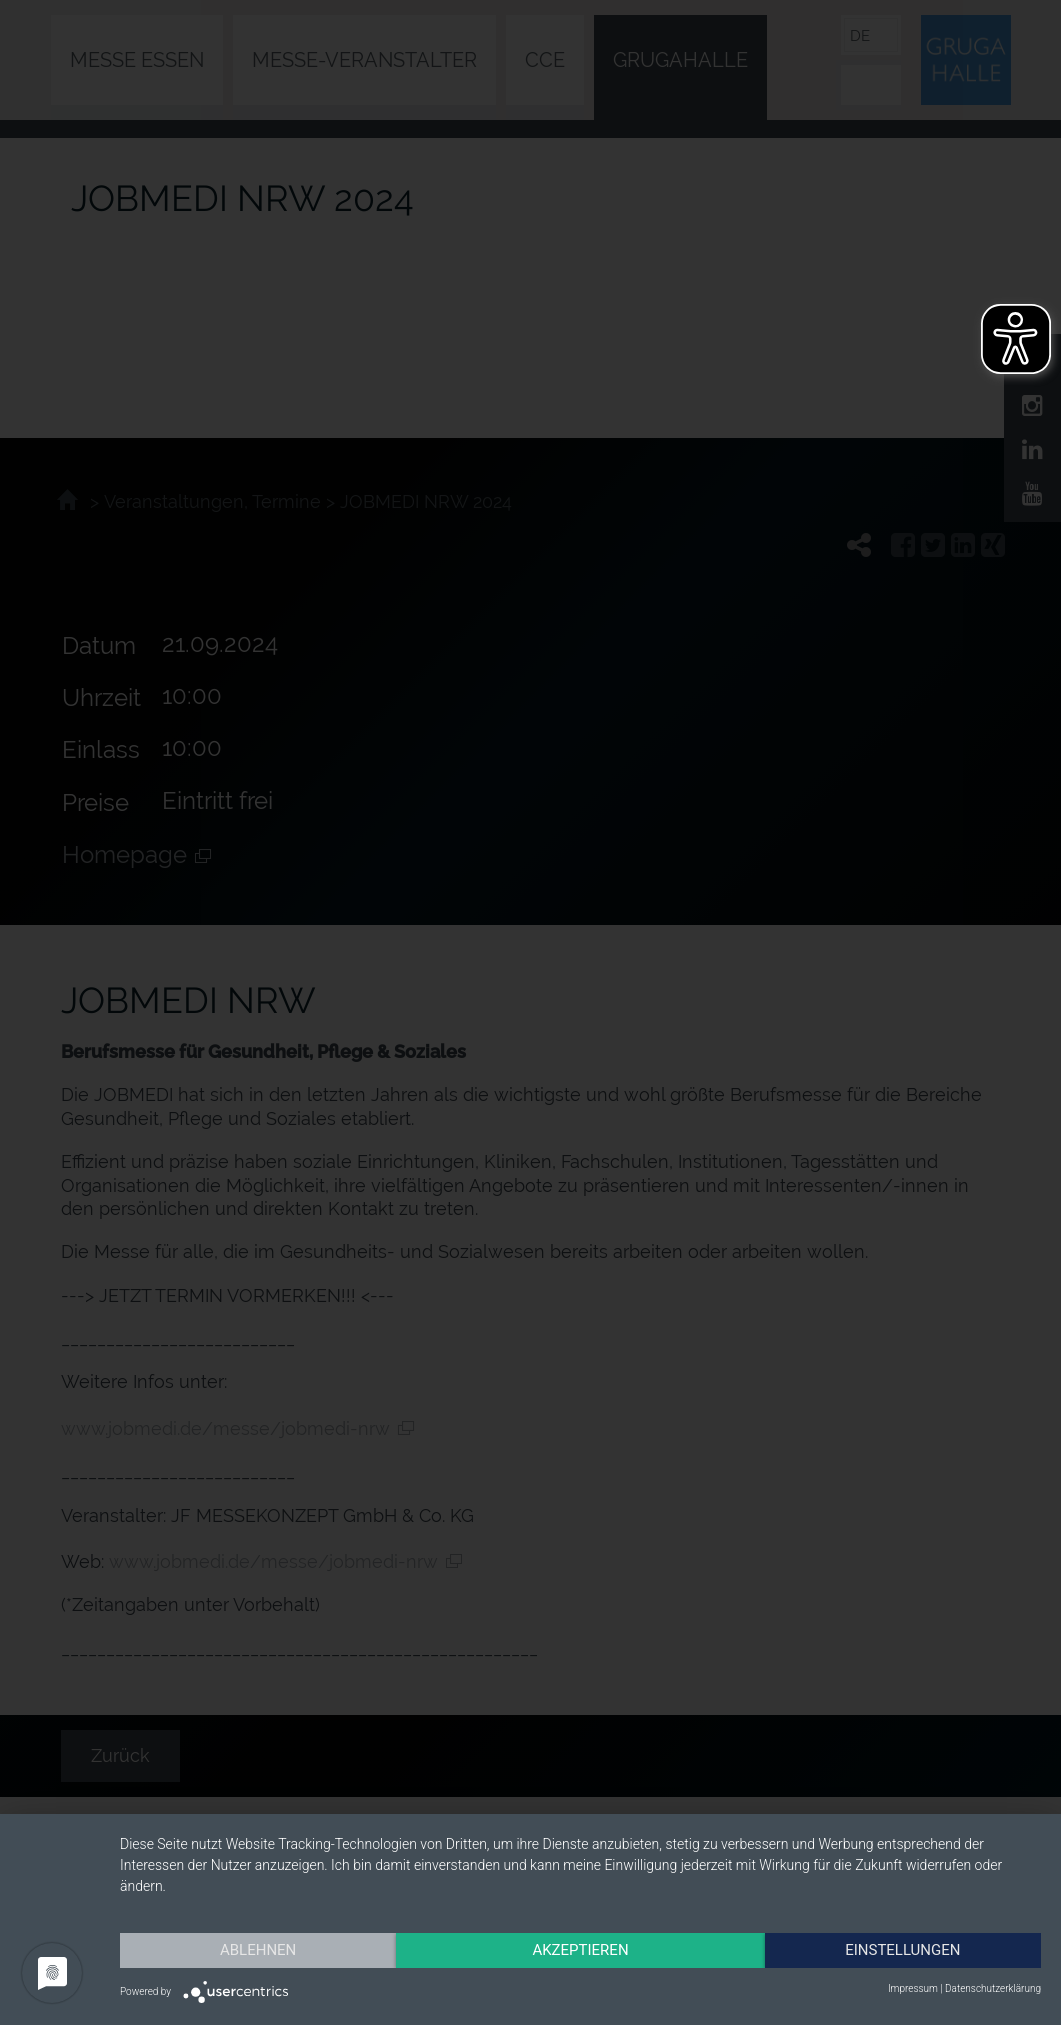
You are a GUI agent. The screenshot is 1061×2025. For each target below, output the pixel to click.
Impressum (913, 1988)
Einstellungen (902, 1950)
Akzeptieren (580, 1950)
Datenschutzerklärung (993, 1988)
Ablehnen (258, 1950)
